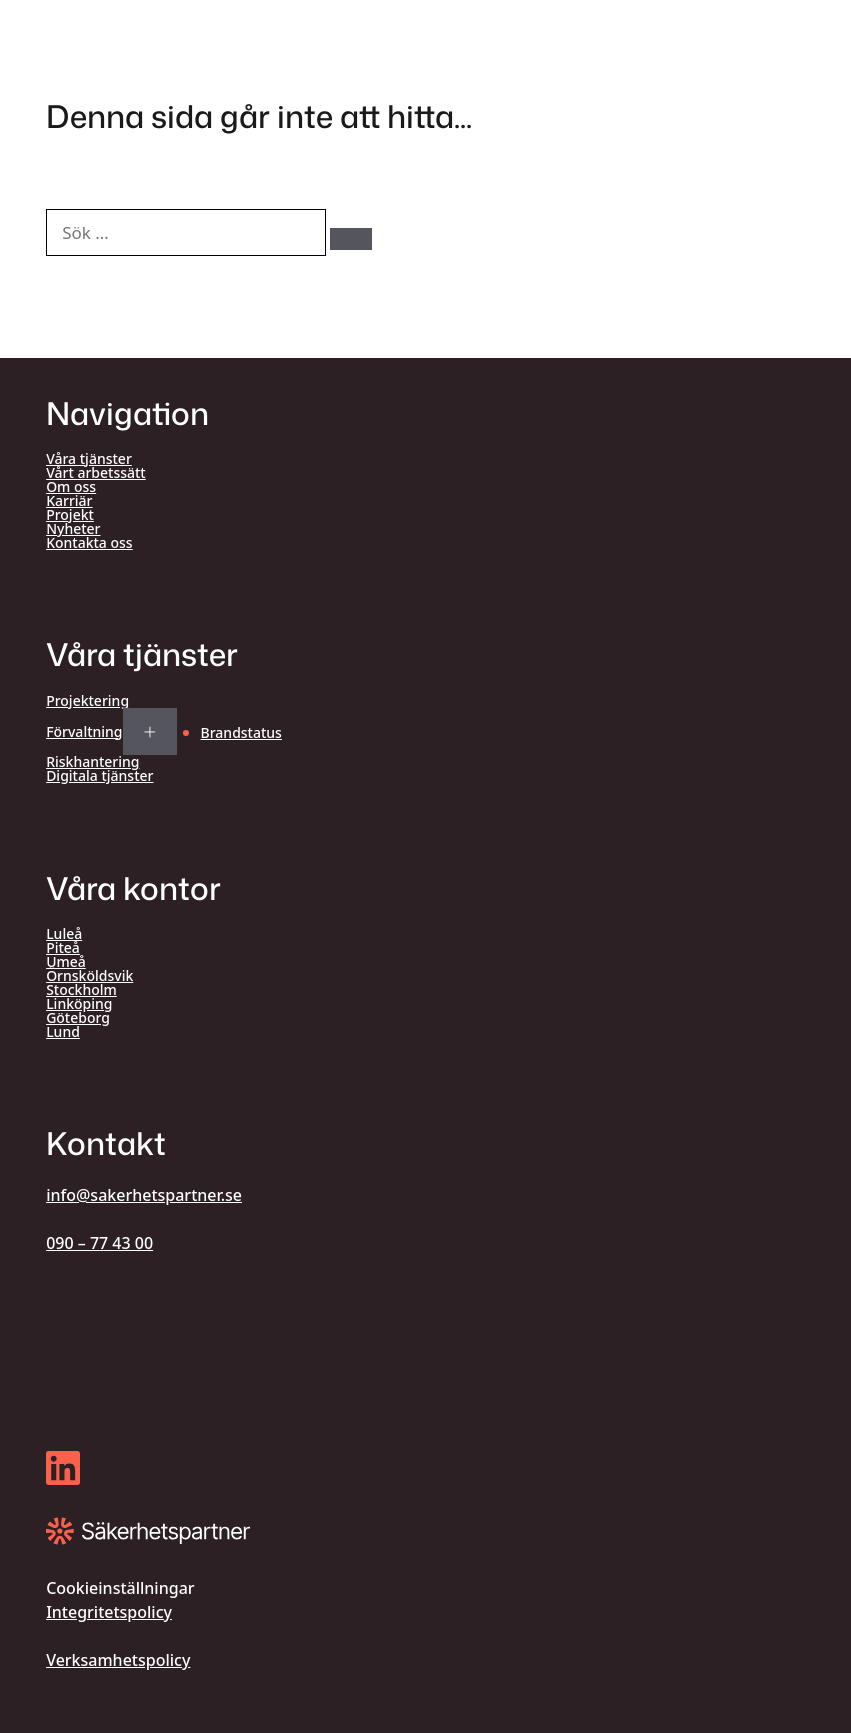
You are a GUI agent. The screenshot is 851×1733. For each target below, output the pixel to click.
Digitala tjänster (99, 776)
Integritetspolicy (109, 1612)
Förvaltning (84, 732)
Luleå (64, 934)
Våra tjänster (89, 459)
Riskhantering (92, 762)
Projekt (70, 515)
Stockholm (81, 990)
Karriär (69, 501)
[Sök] (351, 239)
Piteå (63, 948)
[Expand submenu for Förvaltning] (150, 732)
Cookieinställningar (120, 1588)
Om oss (71, 487)
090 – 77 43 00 (99, 1243)
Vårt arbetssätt (96, 473)
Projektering (87, 701)
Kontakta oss (89, 543)
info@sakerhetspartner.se (144, 1195)
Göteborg (78, 1018)
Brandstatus (241, 732)
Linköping (79, 1004)
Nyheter (73, 529)
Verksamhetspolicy (118, 1660)
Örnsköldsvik (89, 976)
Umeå (66, 962)
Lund (63, 1032)
